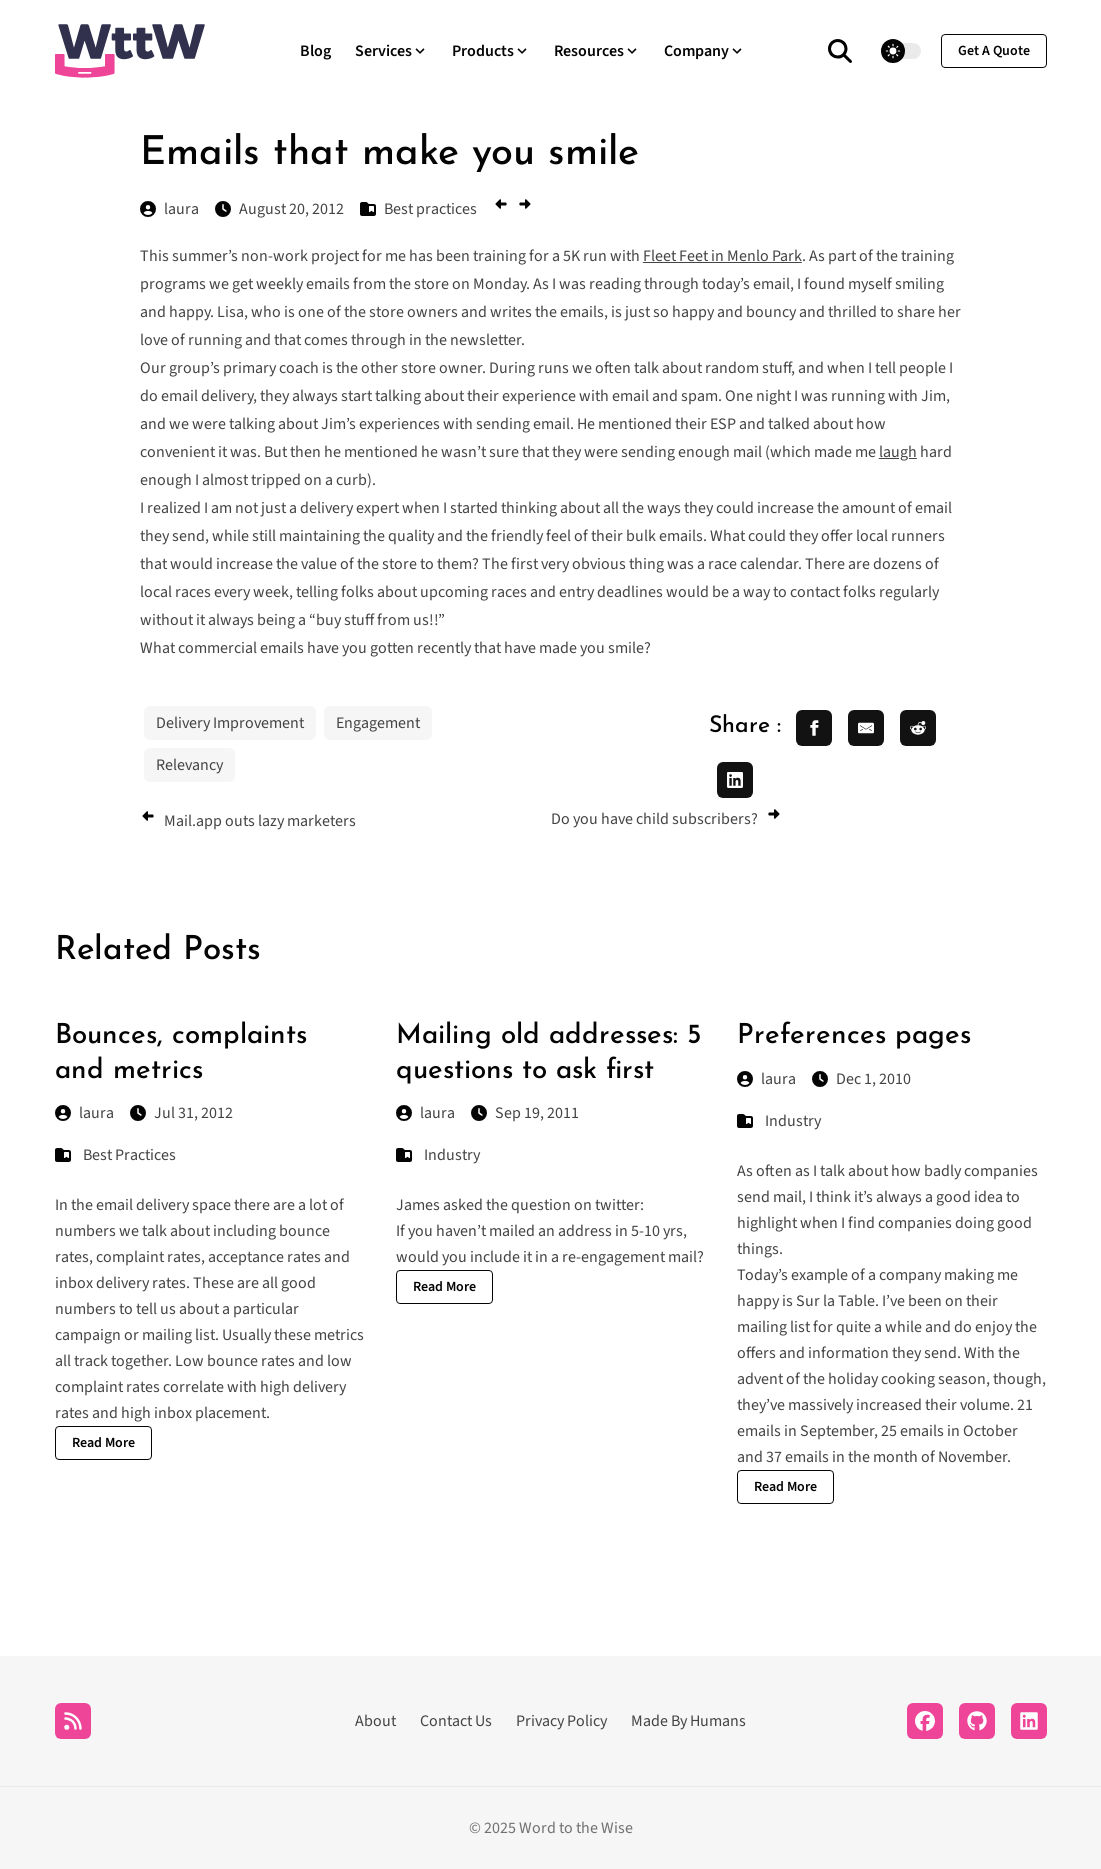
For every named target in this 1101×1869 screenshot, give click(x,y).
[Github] (977, 1721)
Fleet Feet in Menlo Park (722, 256)
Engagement (378, 723)
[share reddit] (918, 728)
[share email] (866, 728)
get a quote (994, 51)
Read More (103, 1443)
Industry (452, 1155)
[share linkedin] (735, 780)
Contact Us (456, 1721)
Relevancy (189, 765)
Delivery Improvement (230, 723)
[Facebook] (925, 1721)
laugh (898, 452)
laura (84, 1113)
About (375, 1721)
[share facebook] (814, 728)
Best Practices (129, 1155)
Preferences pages (854, 1036)
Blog (315, 51)
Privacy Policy (561, 1721)
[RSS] (73, 1721)
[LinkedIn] (1029, 1721)
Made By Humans (688, 1721)
